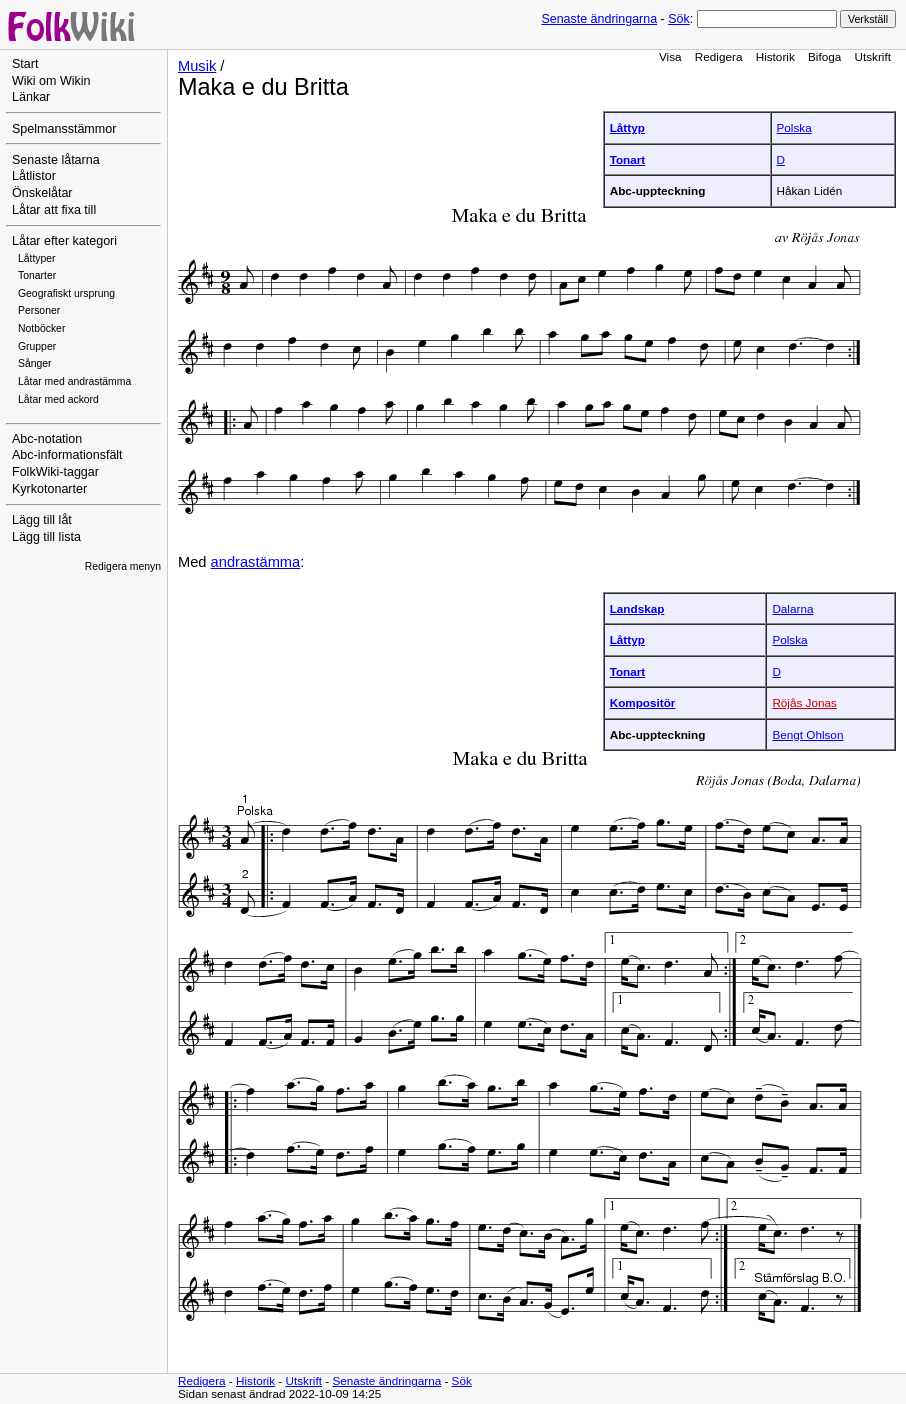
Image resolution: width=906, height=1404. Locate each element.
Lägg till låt (42, 520)
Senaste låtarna (56, 160)
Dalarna (792, 608)
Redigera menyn (123, 566)
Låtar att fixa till (54, 210)
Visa (670, 56)
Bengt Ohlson (807, 734)
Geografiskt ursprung (66, 293)
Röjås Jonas (804, 702)
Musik (197, 66)
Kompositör (643, 702)
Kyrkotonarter (49, 489)
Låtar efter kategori (64, 241)
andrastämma (256, 562)
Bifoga (824, 56)
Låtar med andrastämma (74, 381)
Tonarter (37, 275)
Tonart (628, 159)
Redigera (719, 56)
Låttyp (627, 127)
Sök (678, 19)
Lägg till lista (46, 537)
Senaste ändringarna (599, 19)
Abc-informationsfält (67, 455)
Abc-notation (47, 439)
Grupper (37, 346)
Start (25, 64)
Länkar (31, 97)
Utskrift (873, 56)
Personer (39, 310)
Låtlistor (34, 176)
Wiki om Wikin (51, 81)
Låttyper (37, 258)
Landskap (637, 608)
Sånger (35, 363)
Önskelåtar (42, 193)
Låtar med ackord (58, 399)
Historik (775, 56)
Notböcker (41, 328)
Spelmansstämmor (64, 129)
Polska (794, 127)
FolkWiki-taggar (55, 472)
